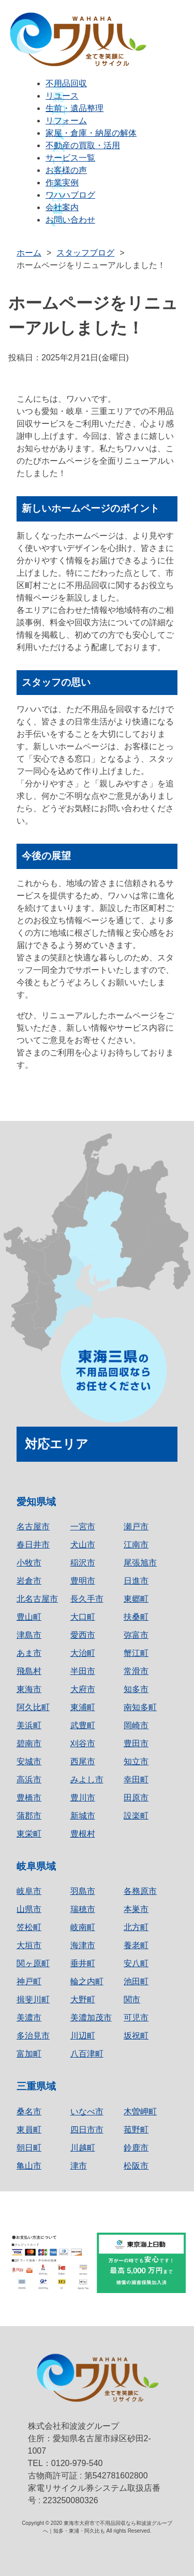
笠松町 (29, 1927)
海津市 (82, 1945)
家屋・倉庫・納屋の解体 (91, 133)
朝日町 (29, 2147)
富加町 (29, 2053)
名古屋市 (33, 1526)
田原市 (136, 1797)
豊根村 (82, 1833)
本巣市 (136, 1909)
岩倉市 (29, 1580)
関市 (132, 1999)
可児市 (136, 2017)
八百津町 (86, 2053)
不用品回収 (66, 83)
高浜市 (29, 1779)
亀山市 (29, 2165)
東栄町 (29, 1833)
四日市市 (86, 2129)
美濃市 (29, 2017)
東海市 (29, 1689)
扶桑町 (136, 1617)
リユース (62, 95)
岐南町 (82, 1927)
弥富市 (136, 1635)
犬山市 (82, 1544)
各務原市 (140, 1891)
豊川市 (82, 1797)
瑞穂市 (82, 1909)
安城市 (29, 1761)
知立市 (136, 1761)
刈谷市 (82, 1743)
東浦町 (82, 1707)
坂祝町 (136, 2035)
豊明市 (82, 1580)
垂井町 (82, 1963)
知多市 (136, 1689)
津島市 (29, 1635)
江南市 (136, 1544)
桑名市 (29, 2111)
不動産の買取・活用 (83, 145)
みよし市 (86, 1779)
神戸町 (29, 1981)
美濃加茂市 (91, 2017)
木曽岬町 (140, 2111)
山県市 (29, 1909)
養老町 (136, 1945)
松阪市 (136, 2165)
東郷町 (136, 1598)
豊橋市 (29, 1797)
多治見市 (33, 2035)
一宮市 (82, 1526)
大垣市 (29, 1945)
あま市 (29, 1653)
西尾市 (82, 1761)
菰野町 (136, 2129)
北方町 (136, 1927)
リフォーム (66, 120)
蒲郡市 (29, 1815)
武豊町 (82, 1725)
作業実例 (62, 182)
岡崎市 (136, 1725)
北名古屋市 (37, 1598)
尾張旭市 (140, 1562)
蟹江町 (136, 1653)
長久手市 (86, 1598)
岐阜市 (29, 1891)
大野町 (82, 1999)
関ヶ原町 (33, 1963)
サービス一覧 (70, 157)
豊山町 (29, 1617)
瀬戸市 (136, 1526)
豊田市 (136, 1743)
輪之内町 (86, 1981)
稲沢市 (82, 1562)
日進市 (136, 1580)
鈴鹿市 (136, 2147)
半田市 (82, 1671)
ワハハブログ (70, 195)
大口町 (82, 1617)
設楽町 (136, 1815)
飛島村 (29, 1671)
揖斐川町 (33, 1999)
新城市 (82, 1815)
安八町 (136, 1963)
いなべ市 (86, 2111)
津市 (78, 2165)
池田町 (136, 1981)
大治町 (82, 1653)
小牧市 (29, 1562)
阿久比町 (33, 1707)
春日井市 (33, 1544)
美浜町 (29, 1725)
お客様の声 (66, 170)
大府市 (82, 1689)
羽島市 (82, 1891)
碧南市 (29, 1743)
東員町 (29, 2129)
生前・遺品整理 (74, 108)
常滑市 (136, 1671)
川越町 (82, 2147)
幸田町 (136, 1779)
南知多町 (140, 1707)
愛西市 (82, 1635)
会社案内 (62, 207)
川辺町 (82, 2035)
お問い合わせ (70, 219)
